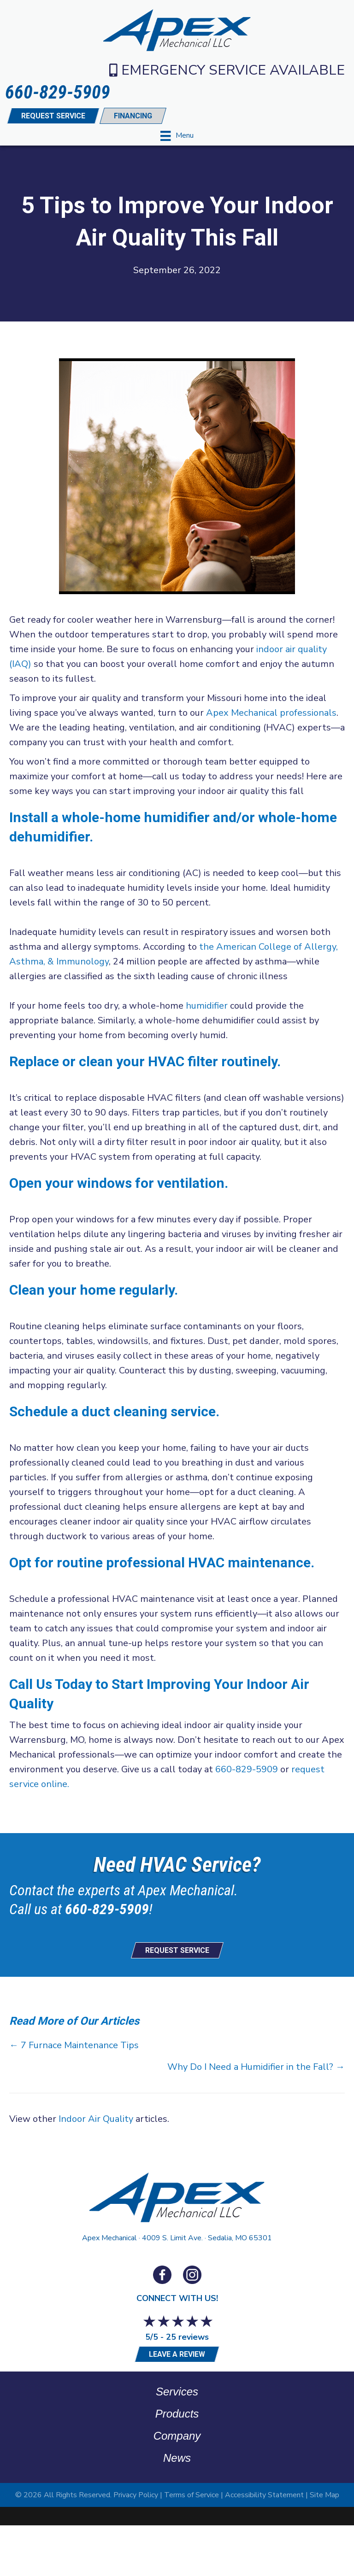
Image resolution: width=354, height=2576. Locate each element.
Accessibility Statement (264, 2495)
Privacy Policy (135, 2495)
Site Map (324, 2495)
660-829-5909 (246, 1769)
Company (177, 2436)
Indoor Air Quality (96, 2119)
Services (177, 2391)
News (177, 2458)
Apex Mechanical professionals (271, 713)
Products (177, 2413)
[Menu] (177, 136)
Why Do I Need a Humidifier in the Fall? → (256, 2067)
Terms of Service (191, 2495)
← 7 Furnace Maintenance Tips (74, 2045)
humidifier (207, 1005)
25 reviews (187, 2336)
